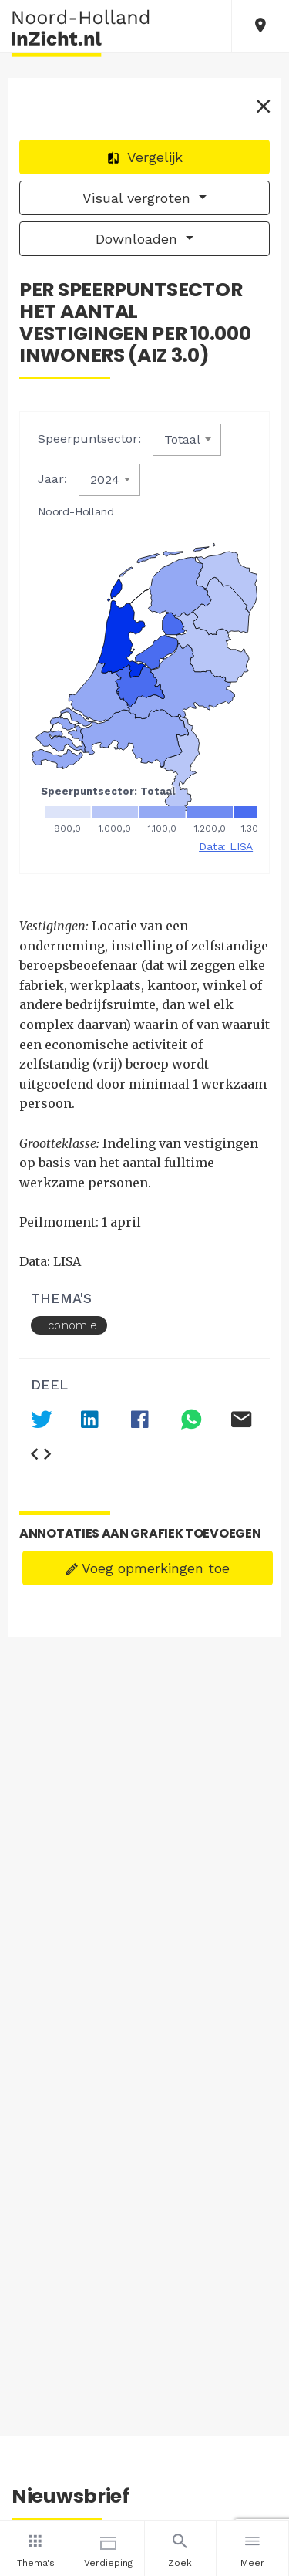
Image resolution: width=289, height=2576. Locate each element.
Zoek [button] (181, 2548)
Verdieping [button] (108, 2548)
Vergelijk (144, 157)
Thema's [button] (36, 2548)
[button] (260, 26)
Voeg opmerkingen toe (148, 1568)
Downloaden (139, 239)
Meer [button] (252, 2548)
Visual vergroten (138, 198)
